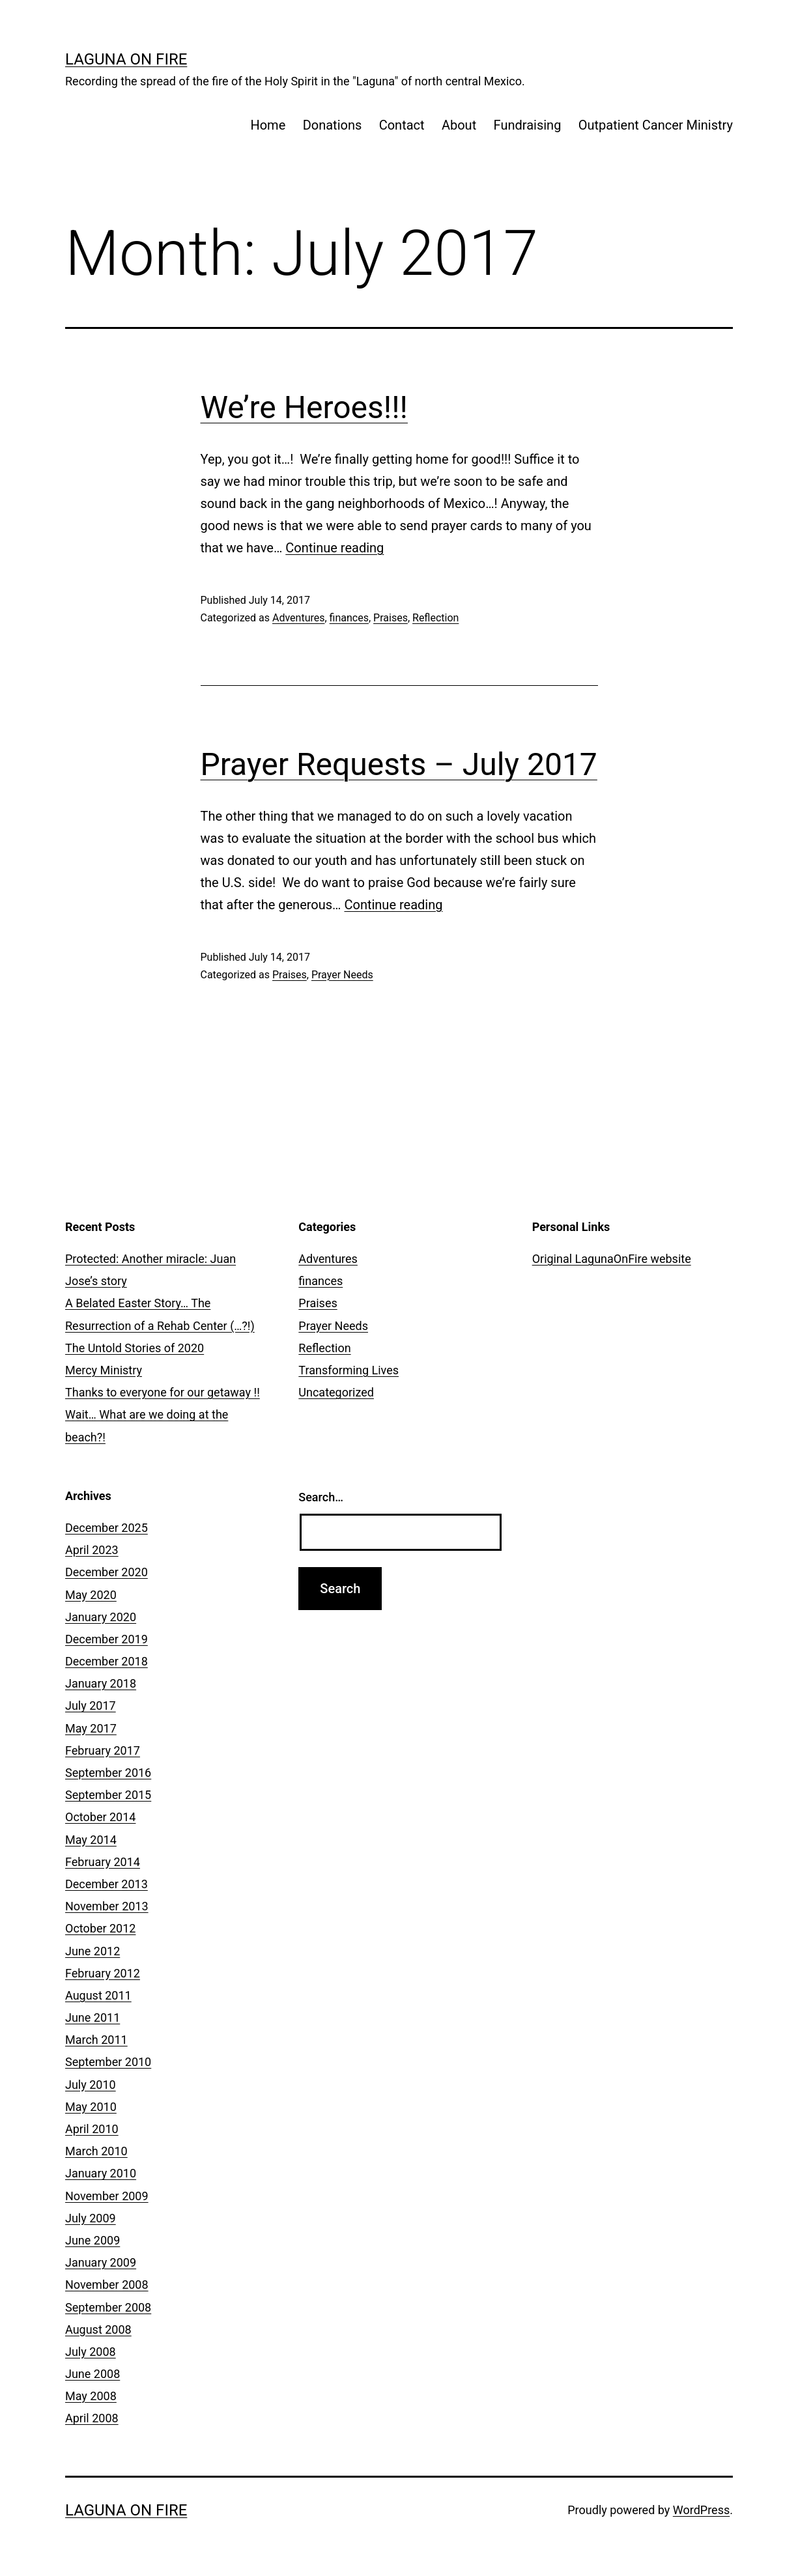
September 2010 (108, 2062)
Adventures (298, 618)
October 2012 (100, 1928)
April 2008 (92, 2418)
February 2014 (102, 1862)
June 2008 (92, 2374)
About (459, 125)
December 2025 (106, 1528)
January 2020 (100, 1617)
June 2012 (92, 1951)
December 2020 (106, 1572)
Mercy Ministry (103, 1370)
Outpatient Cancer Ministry (655, 125)
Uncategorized (336, 1392)
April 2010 (92, 2129)
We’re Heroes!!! (304, 407)
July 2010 (90, 2084)
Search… (320, 1497)
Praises (390, 618)
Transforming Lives (348, 1370)
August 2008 (98, 2329)
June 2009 (92, 2240)
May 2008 (91, 2396)
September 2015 (108, 1795)
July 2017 (90, 1705)
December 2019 (106, 1639)
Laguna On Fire (126, 59)
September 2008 (108, 2307)
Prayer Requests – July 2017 (399, 764)
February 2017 (102, 1750)
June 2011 (92, 2017)
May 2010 (91, 2107)
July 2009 (90, 2218)
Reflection (435, 618)
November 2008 (107, 2284)
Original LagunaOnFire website (611, 1259)
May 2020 (91, 1595)
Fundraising (528, 125)
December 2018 (106, 1661)
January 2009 (100, 2262)
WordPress (701, 2510)
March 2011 (96, 2039)
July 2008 (90, 2351)
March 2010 (96, 2151)
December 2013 (106, 1884)
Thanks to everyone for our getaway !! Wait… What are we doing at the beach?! (162, 1414)
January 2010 (100, 2173)
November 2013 (107, 1906)
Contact (402, 125)
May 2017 (91, 1728)
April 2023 (92, 1550)
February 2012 (102, 1973)
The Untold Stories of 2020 (134, 1348)
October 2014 (100, 1817)
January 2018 (100, 1683)
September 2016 (108, 1772)
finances (349, 618)
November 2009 (107, 2196)
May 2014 (91, 1840)
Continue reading (334, 548)
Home (267, 125)
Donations (332, 125)
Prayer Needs (342, 975)
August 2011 (98, 1995)
